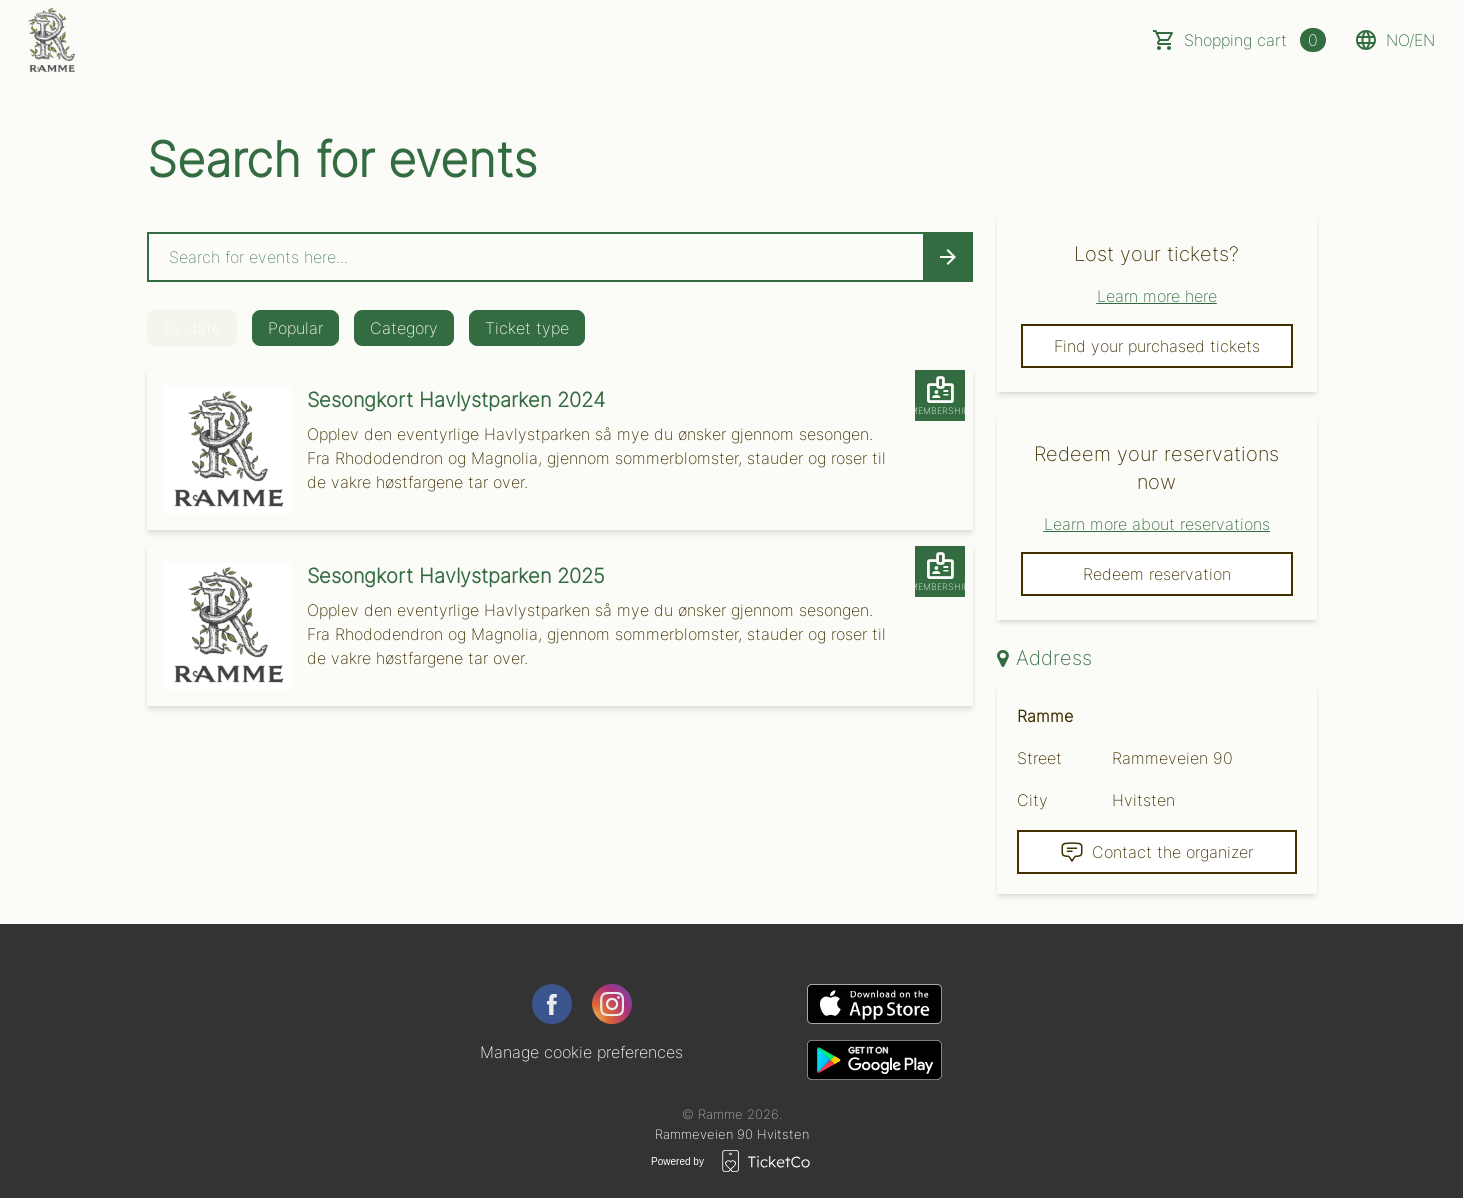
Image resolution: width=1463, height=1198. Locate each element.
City (1032, 800)
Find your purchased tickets (1157, 346)
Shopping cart (1255, 40)
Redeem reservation (1157, 574)
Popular (295, 328)
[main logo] (51, 40)
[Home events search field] (560, 257)
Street (1039, 758)
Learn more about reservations (1157, 524)
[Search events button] (948, 257)
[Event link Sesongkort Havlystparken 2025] (219, 626)
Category (404, 328)
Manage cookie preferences (581, 1052)
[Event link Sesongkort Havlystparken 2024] (219, 450)
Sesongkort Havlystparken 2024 (456, 400)
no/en (1394, 40)
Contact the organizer (1156, 852)
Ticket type (527, 328)
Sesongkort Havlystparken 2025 (456, 576)
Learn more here (1157, 296)
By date (192, 328)
